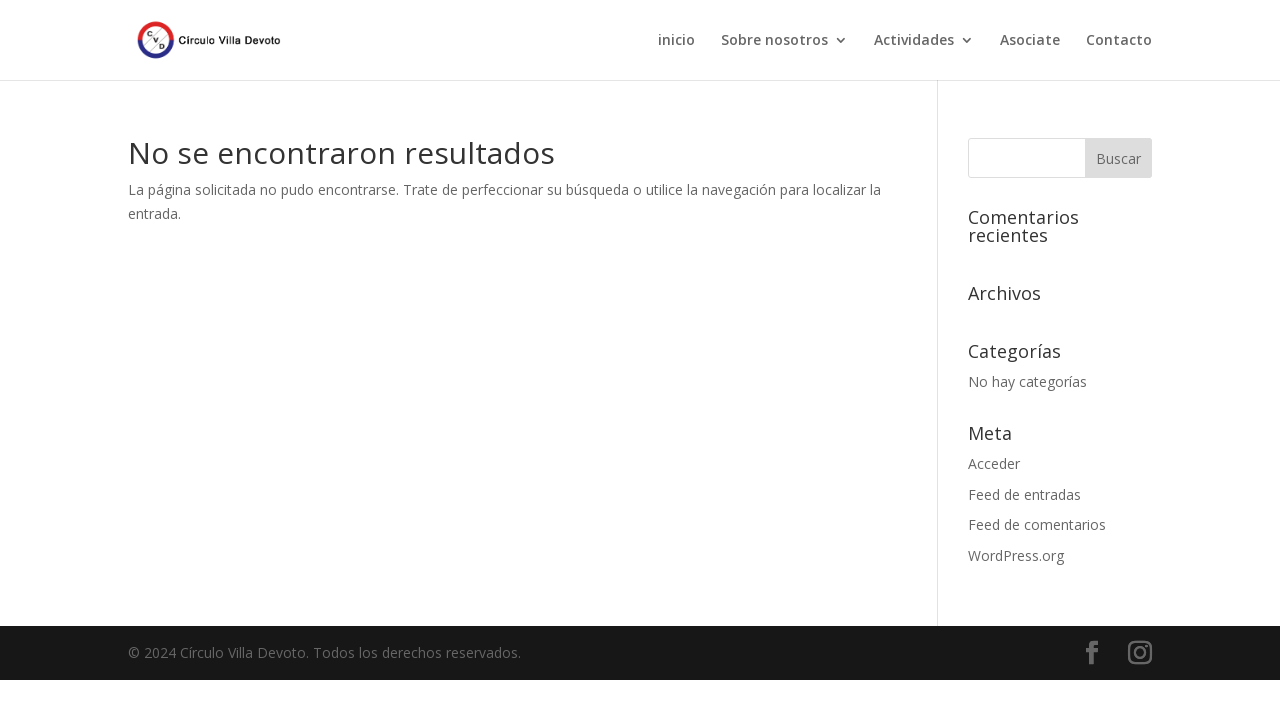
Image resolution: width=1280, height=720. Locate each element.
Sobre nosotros (774, 41)
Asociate (1030, 41)
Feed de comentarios (1037, 524)
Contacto (1119, 41)
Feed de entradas (1024, 494)
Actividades (914, 41)
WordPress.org (1016, 555)
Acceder (994, 463)
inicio (676, 41)
